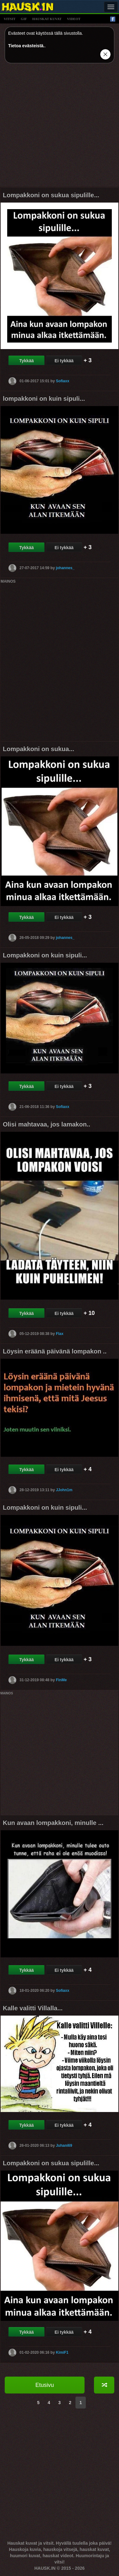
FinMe (61, 1680)
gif (24, 19)
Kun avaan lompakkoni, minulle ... (53, 1822)
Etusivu (44, 2385)
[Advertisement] (59, 127)
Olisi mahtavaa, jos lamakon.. (46, 1124)
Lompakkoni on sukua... (38, 748)
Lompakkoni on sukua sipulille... (51, 195)
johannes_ (65, 568)
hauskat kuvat (47, 19)
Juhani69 (64, 2145)
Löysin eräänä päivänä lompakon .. (54, 1351)
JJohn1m (64, 1490)
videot (73, 19)
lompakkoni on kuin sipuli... (44, 398)
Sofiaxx (62, 381)
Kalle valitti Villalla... (33, 2008)
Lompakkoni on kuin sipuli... (45, 955)
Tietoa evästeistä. (26, 45)
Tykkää (26, 360)
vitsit (9, 19)
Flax (59, 1334)
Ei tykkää (64, 360)
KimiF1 (62, 2352)
